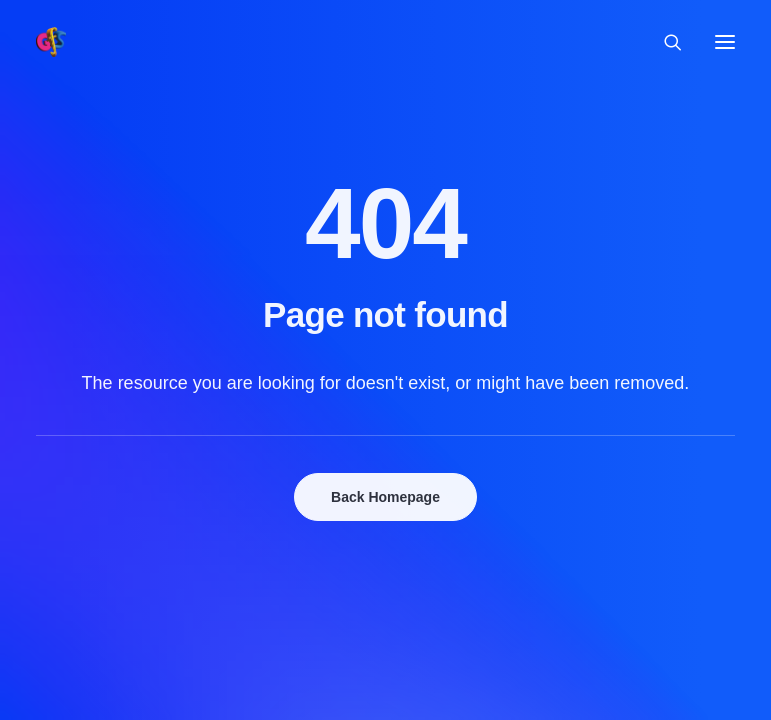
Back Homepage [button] (385, 497)
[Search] (664, 42)
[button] (725, 42)
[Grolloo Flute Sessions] (51, 42)
